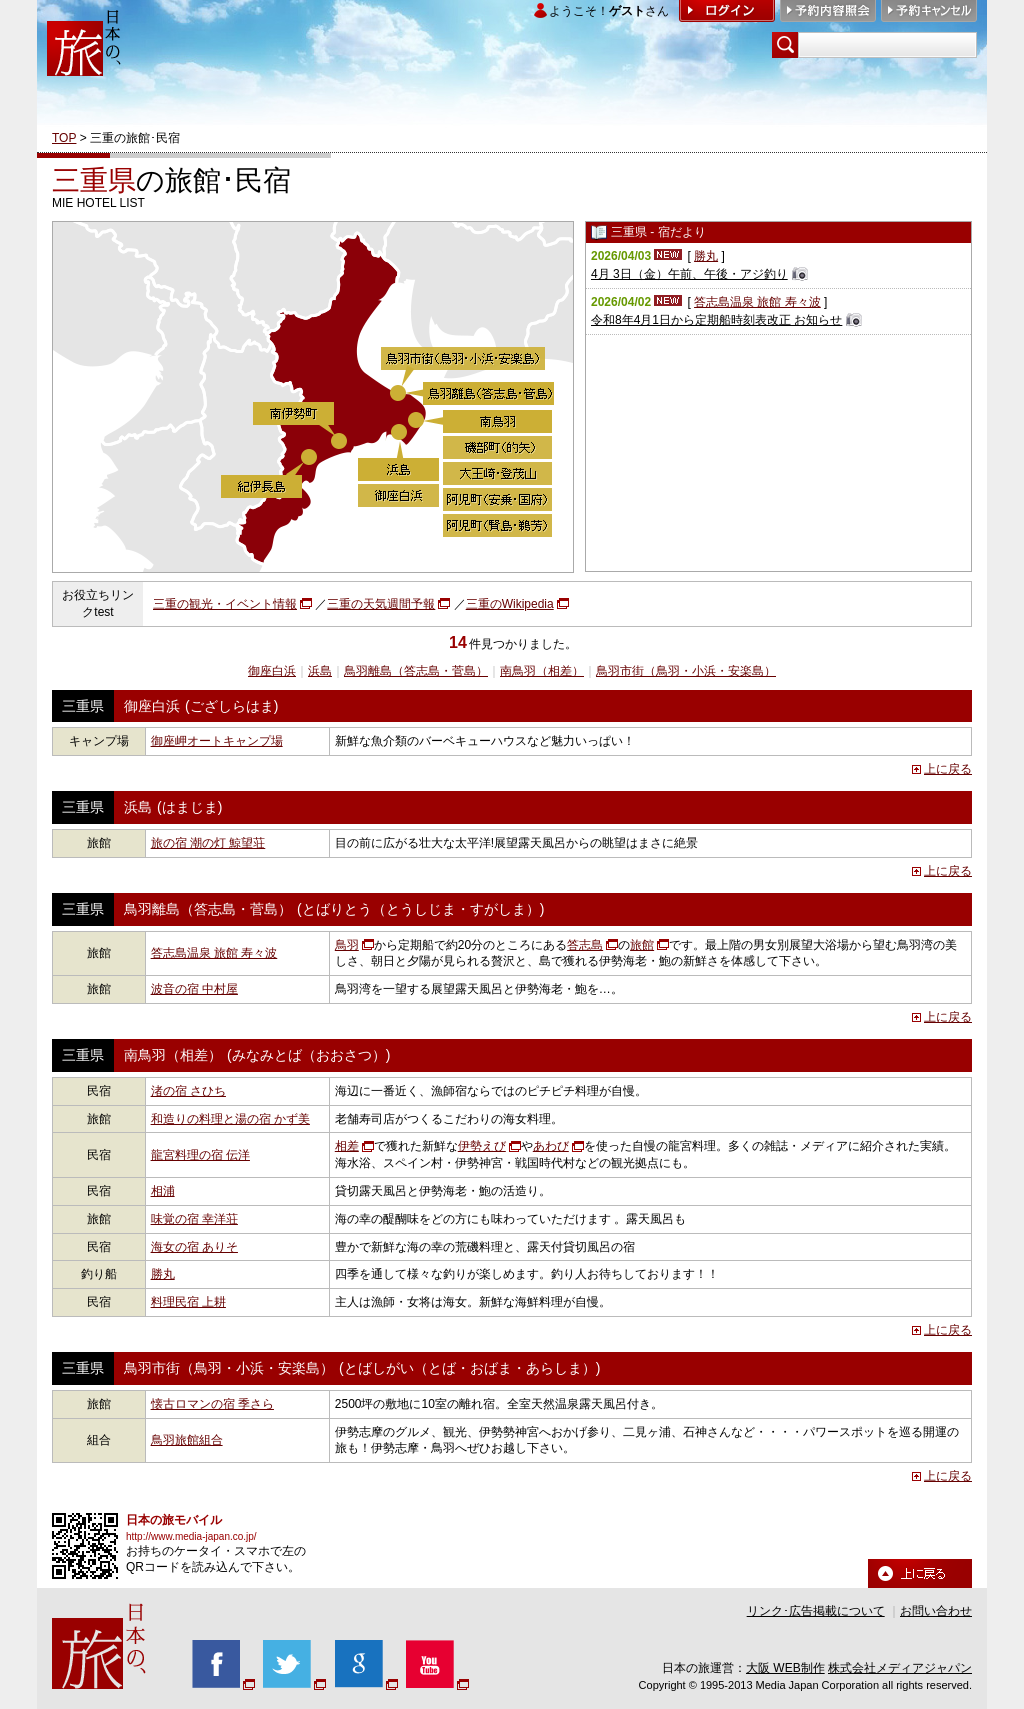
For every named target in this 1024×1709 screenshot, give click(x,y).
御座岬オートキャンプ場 (217, 741)
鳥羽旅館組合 (187, 1440)
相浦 (163, 1191)
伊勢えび (482, 1146)
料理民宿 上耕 (188, 1302)
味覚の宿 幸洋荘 (194, 1219)
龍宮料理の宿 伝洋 (200, 1155)
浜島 (320, 671)
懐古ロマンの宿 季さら (212, 1404)
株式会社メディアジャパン (900, 1668)
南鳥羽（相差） (542, 671)
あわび (551, 1146)
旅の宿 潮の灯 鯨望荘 (208, 843)
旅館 (642, 945)
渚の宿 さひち (188, 1091)
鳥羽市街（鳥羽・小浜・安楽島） (686, 671)
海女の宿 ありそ (194, 1247)
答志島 (585, 945)
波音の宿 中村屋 (194, 989)
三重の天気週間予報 (381, 604)
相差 (347, 1146)
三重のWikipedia (510, 604)
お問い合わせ (936, 1611)
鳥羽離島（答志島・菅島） (416, 671)
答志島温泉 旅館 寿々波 (757, 302)
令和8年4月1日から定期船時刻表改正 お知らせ (716, 320)
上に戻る (948, 769)
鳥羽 (347, 945)
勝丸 (706, 256)
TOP (64, 138)
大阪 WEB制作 (785, 1668)
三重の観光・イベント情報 (225, 604)
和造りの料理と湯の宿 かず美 (230, 1119)
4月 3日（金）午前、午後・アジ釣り (689, 274)
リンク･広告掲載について (816, 1611)
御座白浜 (272, 671)
